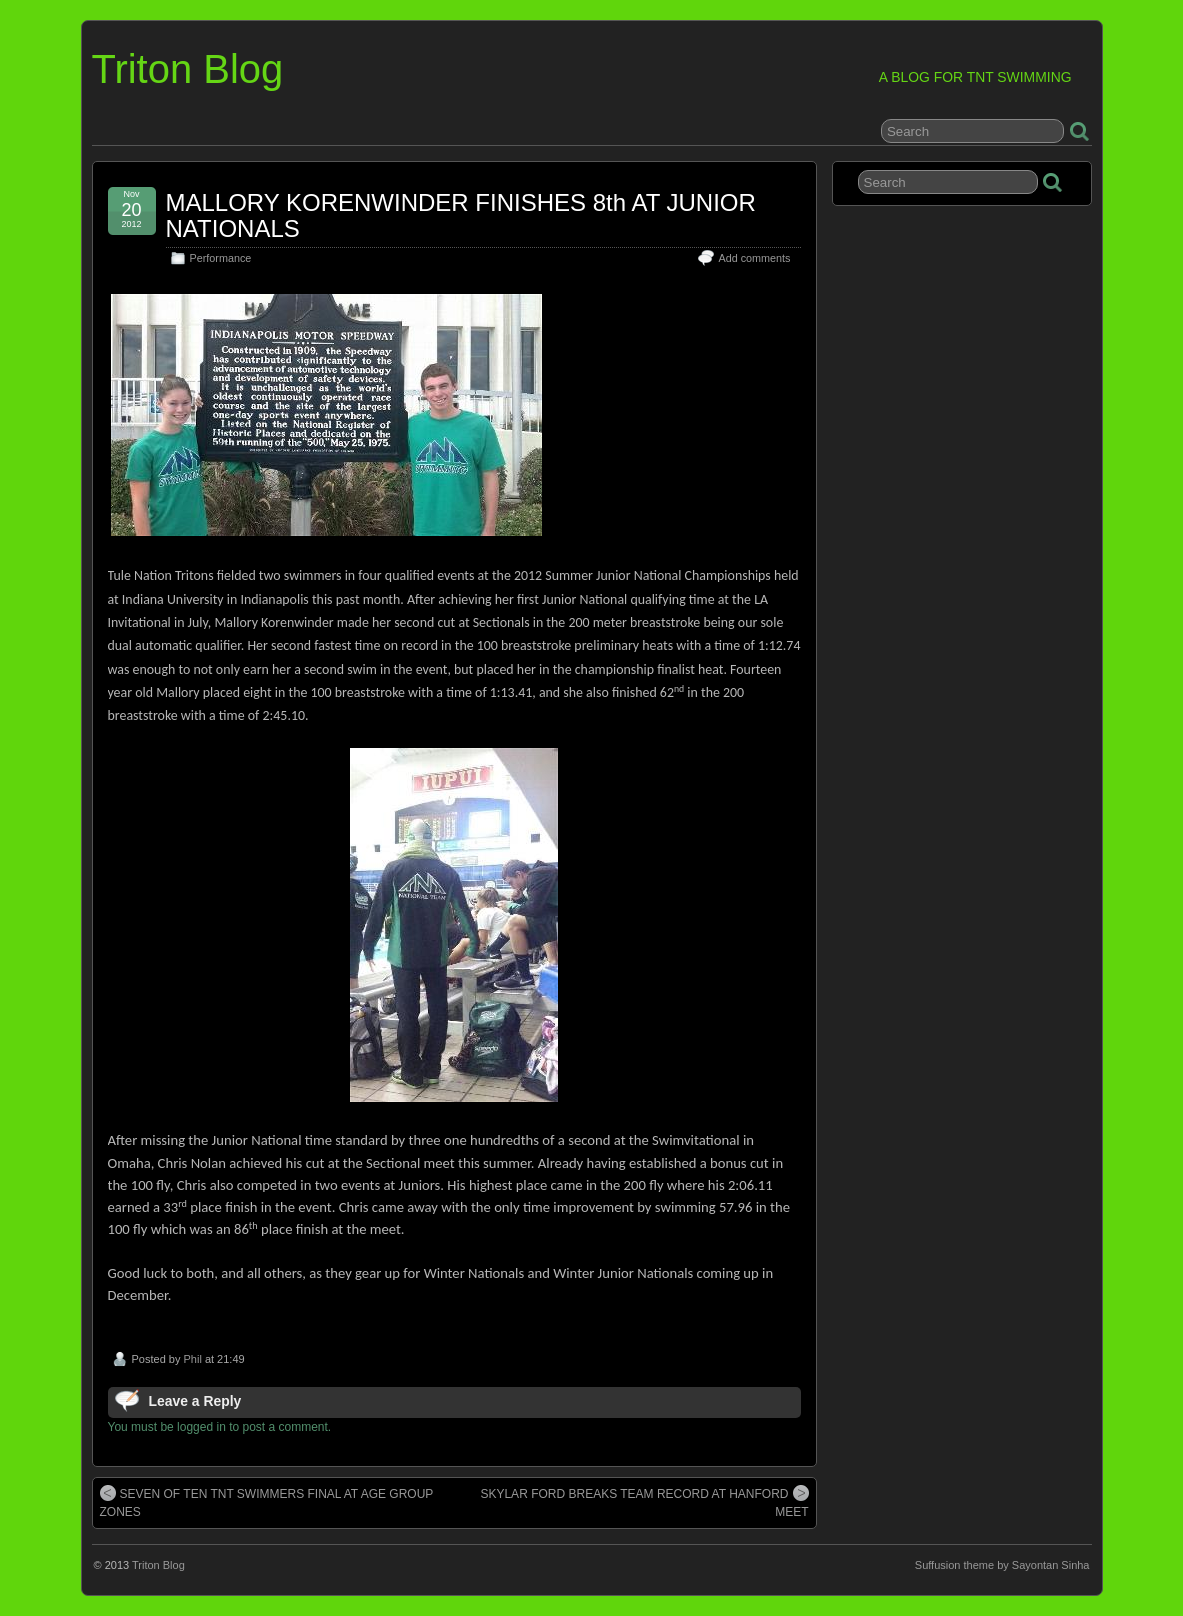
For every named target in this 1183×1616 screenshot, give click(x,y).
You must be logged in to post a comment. (220, 1427)
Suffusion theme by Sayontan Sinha (1002, 1565)
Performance (221, 258)
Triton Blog (188, 69)
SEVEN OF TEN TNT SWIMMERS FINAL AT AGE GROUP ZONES (267, 1502)
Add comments (754, 258)
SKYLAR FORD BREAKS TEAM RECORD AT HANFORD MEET (644, 1502)
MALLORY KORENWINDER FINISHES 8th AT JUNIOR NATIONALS (461, 215)
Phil (192, 1359)
